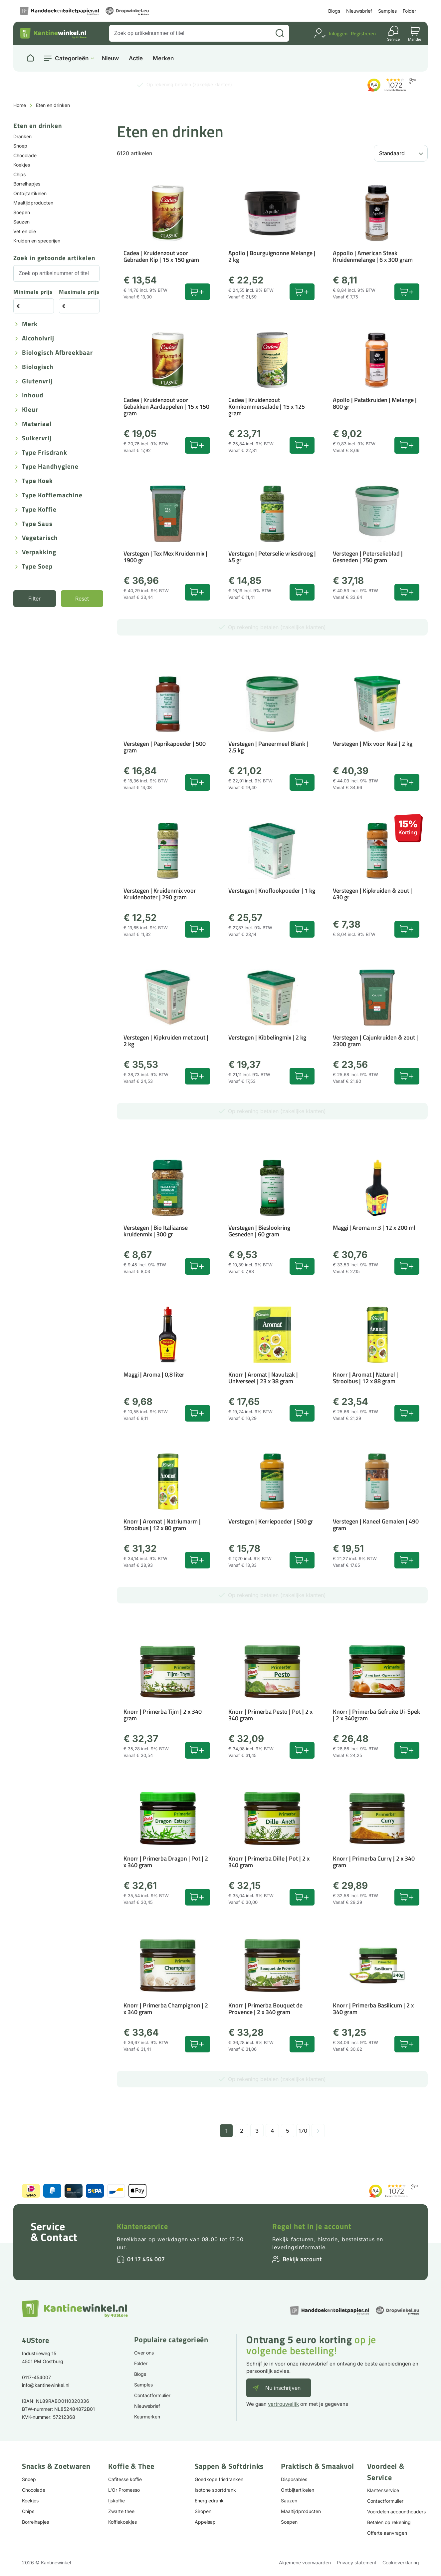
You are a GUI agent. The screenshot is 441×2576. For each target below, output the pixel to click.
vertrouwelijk (283, 2404)
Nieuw (110, 58)
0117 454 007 (146, 2259)
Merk (30, 324)
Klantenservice (142, 2226)
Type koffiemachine (52, 495)
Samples (387, 11)
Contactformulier (152, 2395)
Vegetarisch (40, 538)
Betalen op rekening (389, 2522)
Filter (34, 598)
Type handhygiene (50, 467)
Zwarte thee (121, 2511)
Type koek (37, 481)
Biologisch (38, 367)
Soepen (21, 212)
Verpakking (39, 552)
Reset (82, 598)
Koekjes (21, 165)
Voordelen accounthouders (396, 2511)
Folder (409, 11)
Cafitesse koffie (125, 2479)
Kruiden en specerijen (36, 240)
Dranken (22, 136)
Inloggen (338, 33)
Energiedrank (209, 2500)
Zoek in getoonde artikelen (54, 258)
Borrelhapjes (26, 184)
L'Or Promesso (124, 2490)
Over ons (144, 2353)
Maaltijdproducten (33, 203)
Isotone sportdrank (215, 2490)
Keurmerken (147, 2416)
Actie (136, 58)
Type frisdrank (44, 453)
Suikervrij (37, 438)
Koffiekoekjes (122, 2522)
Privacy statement (356, 2562)
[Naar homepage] (30, 58)
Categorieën (72, 58)
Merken (163, 58)
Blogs (334, 11)
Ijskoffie (116, 2500)
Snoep (20, 146)
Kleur (30, 410)
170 (303, 2130)
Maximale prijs (79, 292)
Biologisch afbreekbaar (57, 353)
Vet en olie (24, 231)
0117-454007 (36, 2377)
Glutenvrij (37, 381)
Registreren (363, 33)
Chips (19, 174)
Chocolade (25, 155)
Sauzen (21, 221)
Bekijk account (302, 2259)
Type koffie (39, 510)
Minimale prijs (33, 292)
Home (19, 105)
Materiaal (37, 424)
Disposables (294, 2479)
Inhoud (32, 395)
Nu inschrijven (283, 2387)
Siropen (203, 2511)
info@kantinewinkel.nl (45, 2385)
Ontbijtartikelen (30, 193)
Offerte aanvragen (387, 2533)
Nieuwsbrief (359, 11)
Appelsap (205, 2522)
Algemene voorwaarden (305, 2562)
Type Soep (37, 567)
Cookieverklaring (400, 2562)
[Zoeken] (280, 33)
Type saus (37, 524)
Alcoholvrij (38, 338)
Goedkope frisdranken (219, 2479)
